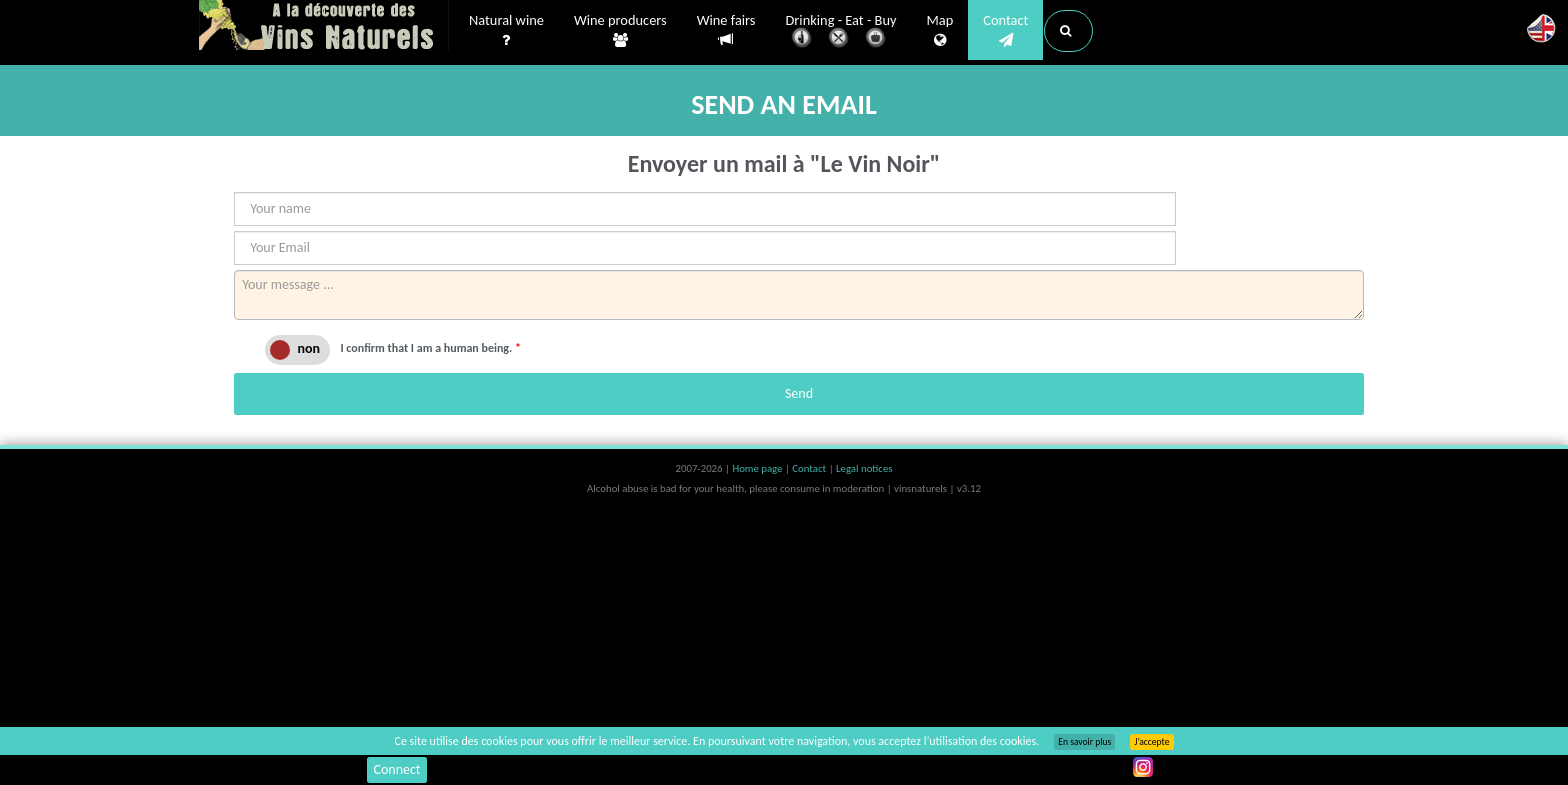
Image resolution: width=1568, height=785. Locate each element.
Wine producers (620, 31)
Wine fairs (726, 30)
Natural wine (506, 31)
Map (940, 31)
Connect (396, 769)
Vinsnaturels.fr (324, 27)
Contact (1005, 31)
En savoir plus (1084, 742)
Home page (758, 468)
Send (799, 393)
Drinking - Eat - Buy (841, 32)
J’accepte (1151, 742)
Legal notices (864, 468)
